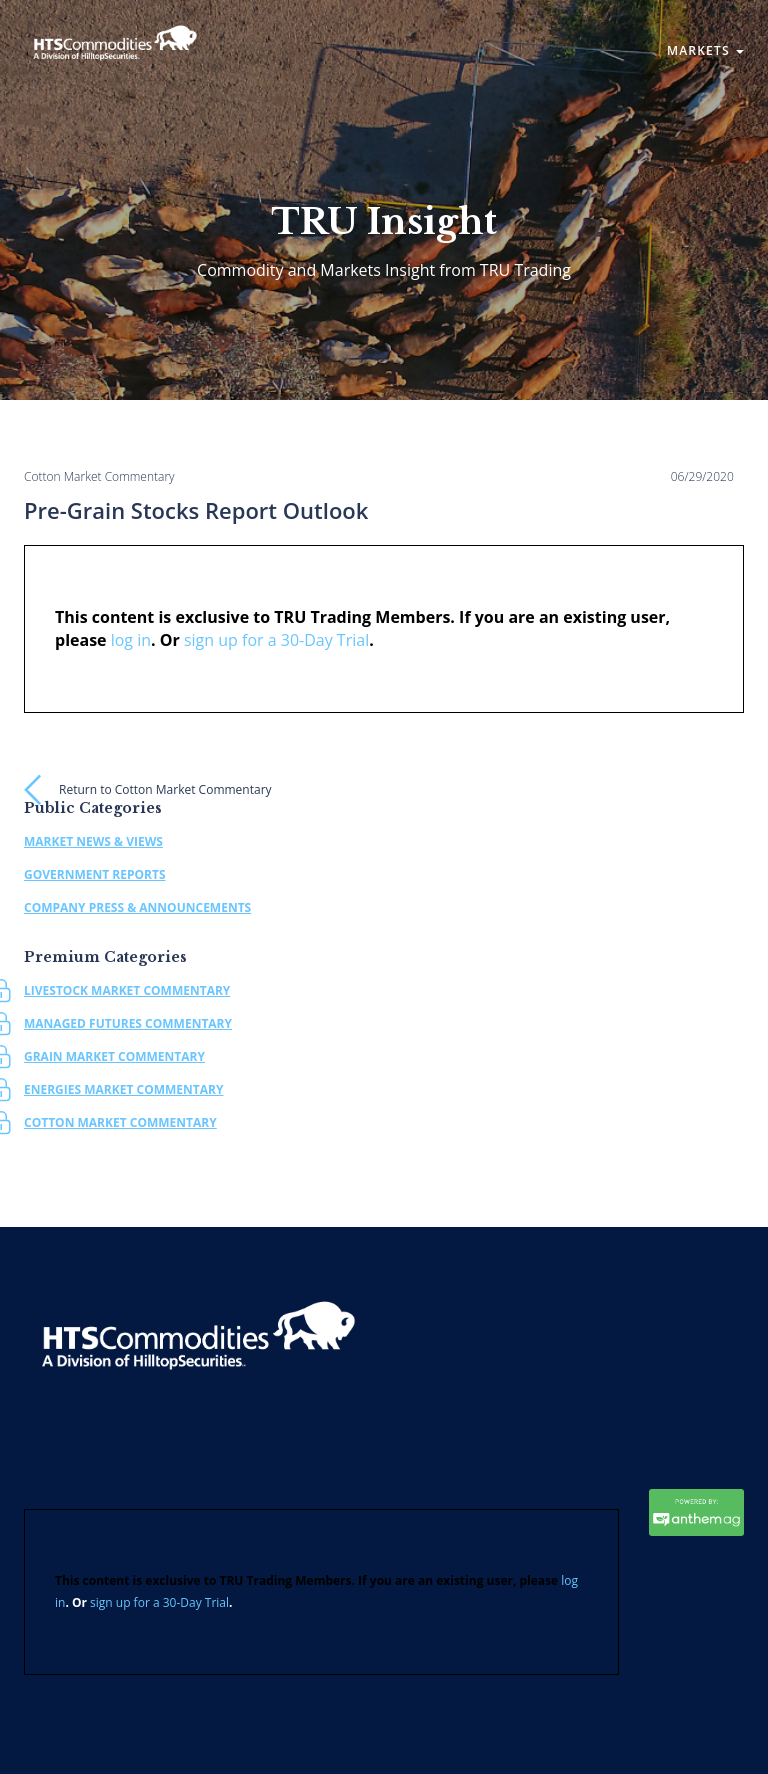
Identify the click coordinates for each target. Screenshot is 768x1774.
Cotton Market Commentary (120, 1122)
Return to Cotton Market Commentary (165, 789)
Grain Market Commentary (114, 1056)
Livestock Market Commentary (127, 990)
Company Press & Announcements (137, 907)
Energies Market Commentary (123, 1089)
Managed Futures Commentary (128, 1023)
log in (131, 640)
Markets (705, 50)
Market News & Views (93, 841)
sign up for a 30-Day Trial (276, 640)
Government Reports (95, 874)
